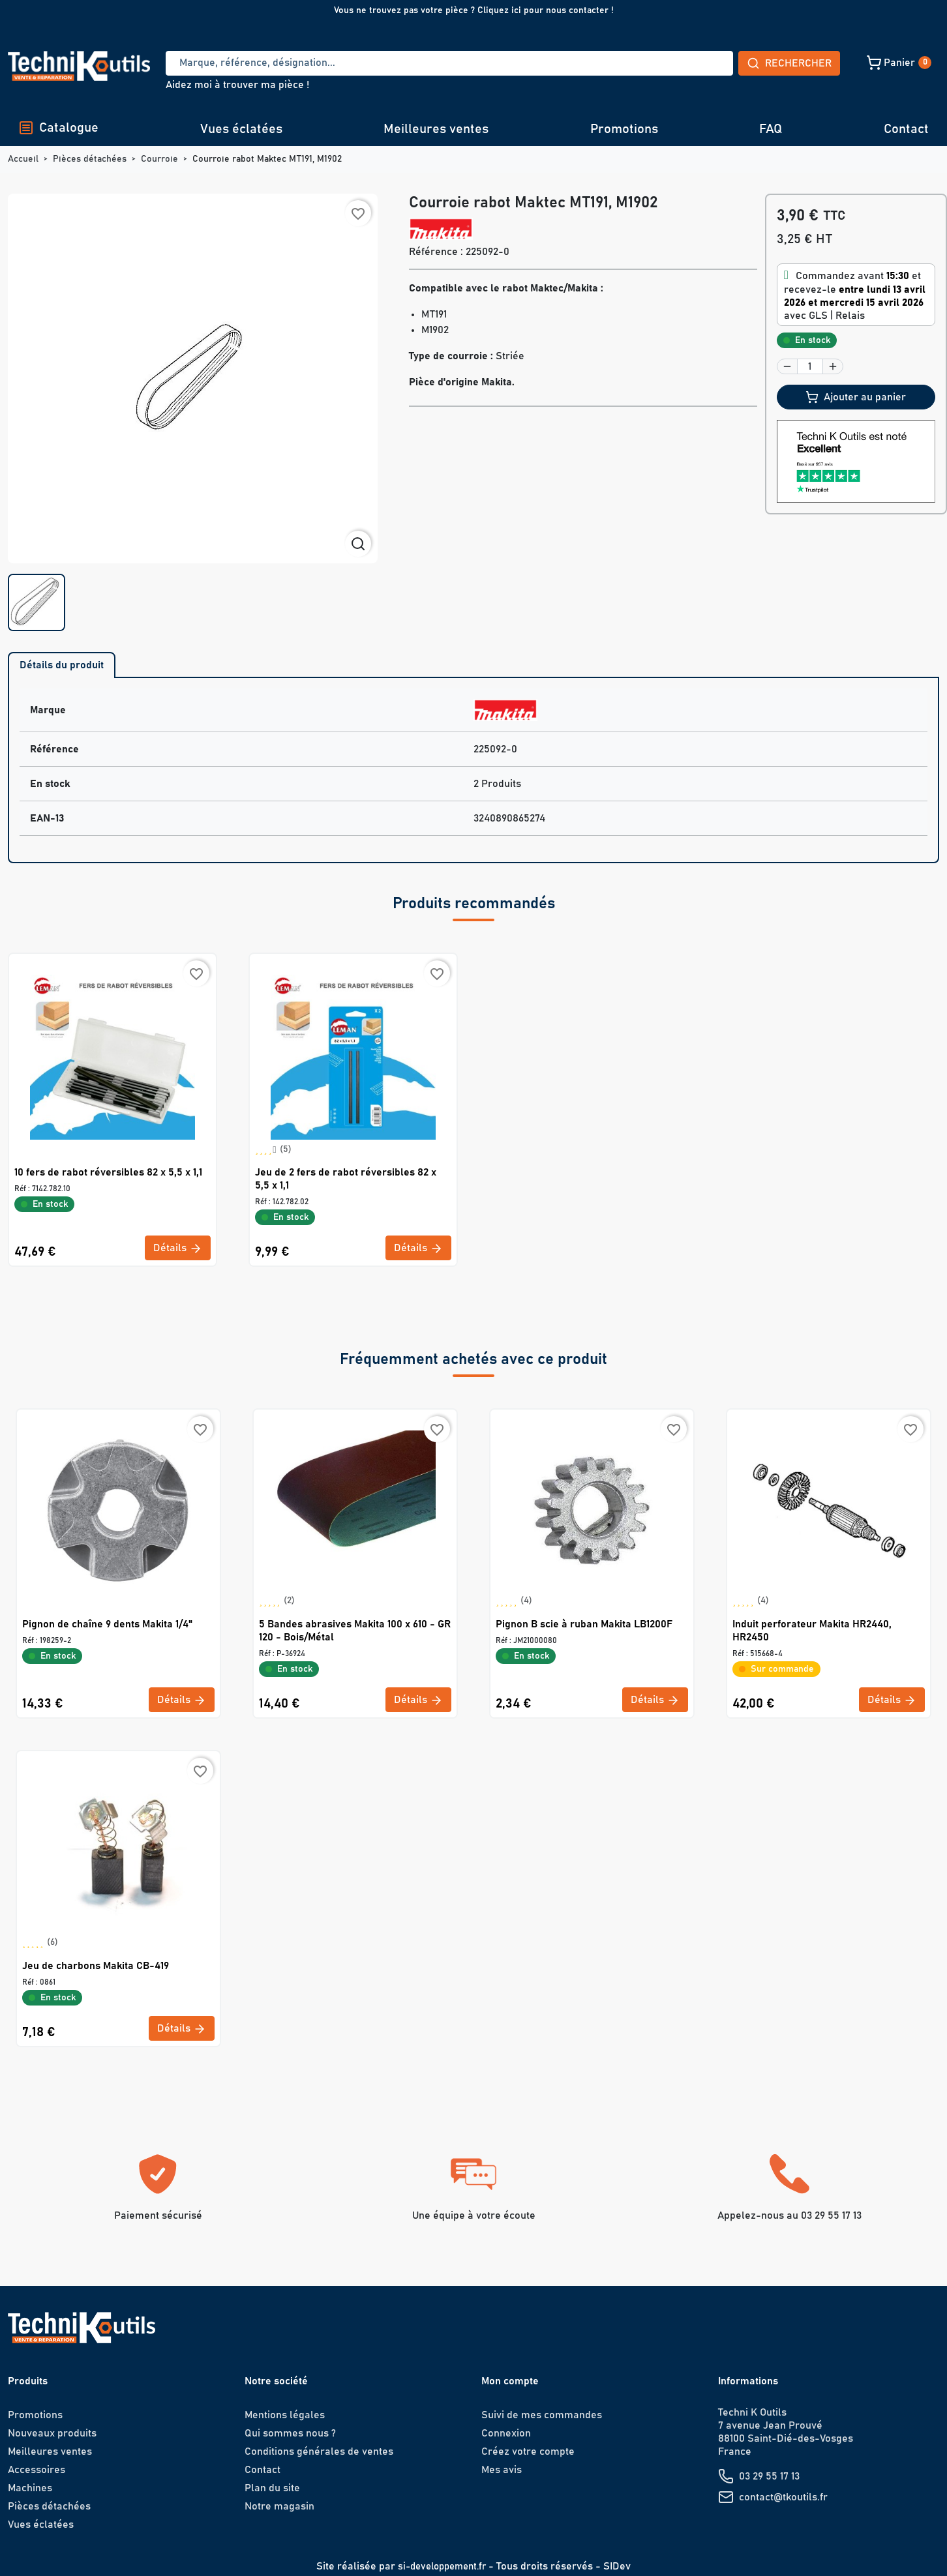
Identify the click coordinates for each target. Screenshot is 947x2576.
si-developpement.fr (441, 2566)
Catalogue (58, 128)
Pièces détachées (49, 2506)
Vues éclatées (241, 129)
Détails (177, 1248)
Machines (30, 2488)
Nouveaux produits (52, 2433)
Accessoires (36, 2470)
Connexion (506, 2433)
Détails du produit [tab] (62, 665)
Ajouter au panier (855, 397)
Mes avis (501, 2470)
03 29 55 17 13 (769, 2476)
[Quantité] (810, 366)
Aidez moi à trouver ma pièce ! (237, 85)
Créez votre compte (528, 2451)
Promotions (624, 129)
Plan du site (272, 2488)
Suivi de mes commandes (541, 2415)
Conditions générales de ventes (319, 2451)
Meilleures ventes (436, 129)
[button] (807, 62)
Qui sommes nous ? (290, 2433)
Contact (906, 129)
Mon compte (510, 2381)
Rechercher (692, 63)
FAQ (770, 129)
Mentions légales (285, 2415)
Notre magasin (279, 2506)
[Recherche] (401, 63)
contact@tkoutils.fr (783, 2497)
